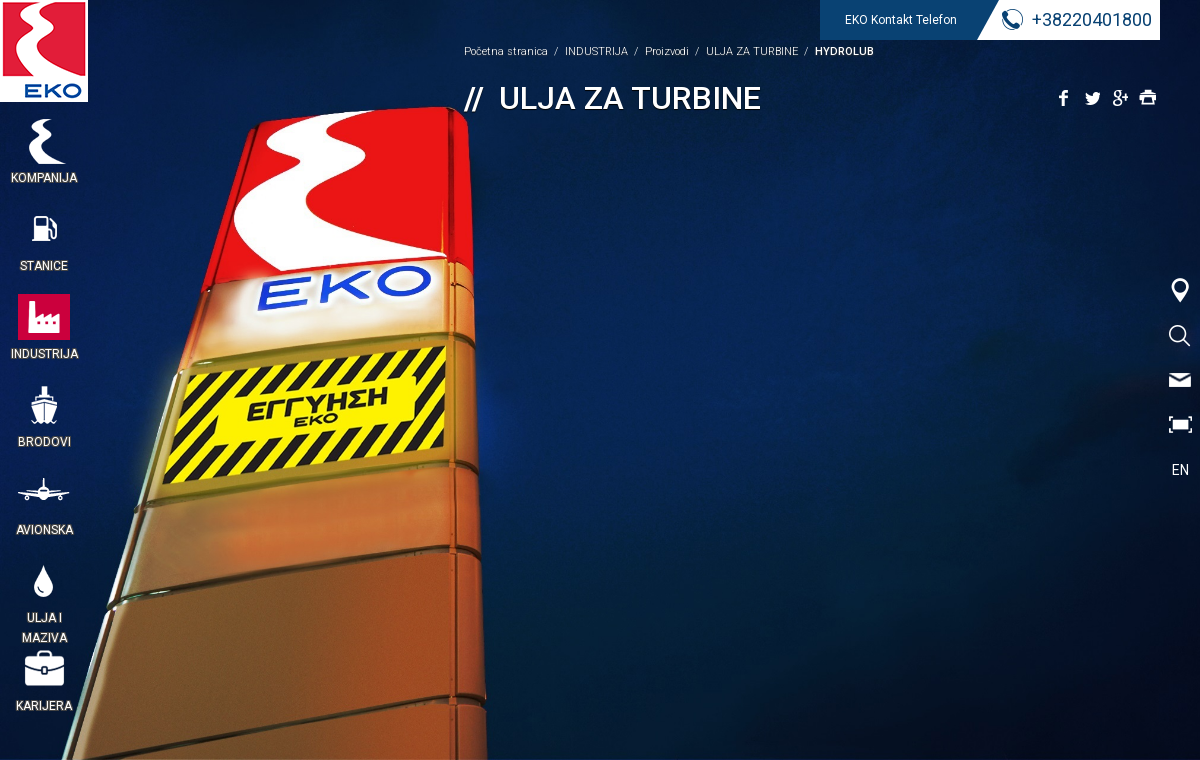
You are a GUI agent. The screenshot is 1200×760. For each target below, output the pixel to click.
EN (1180, 470)
